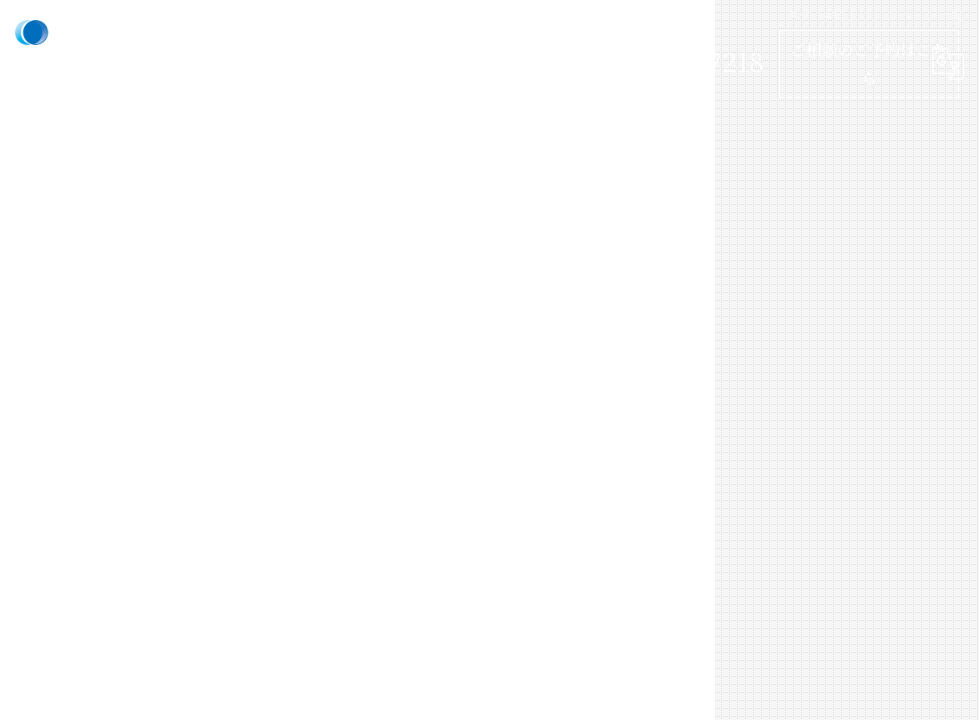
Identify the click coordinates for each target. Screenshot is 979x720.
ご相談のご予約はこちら (868, 63)
